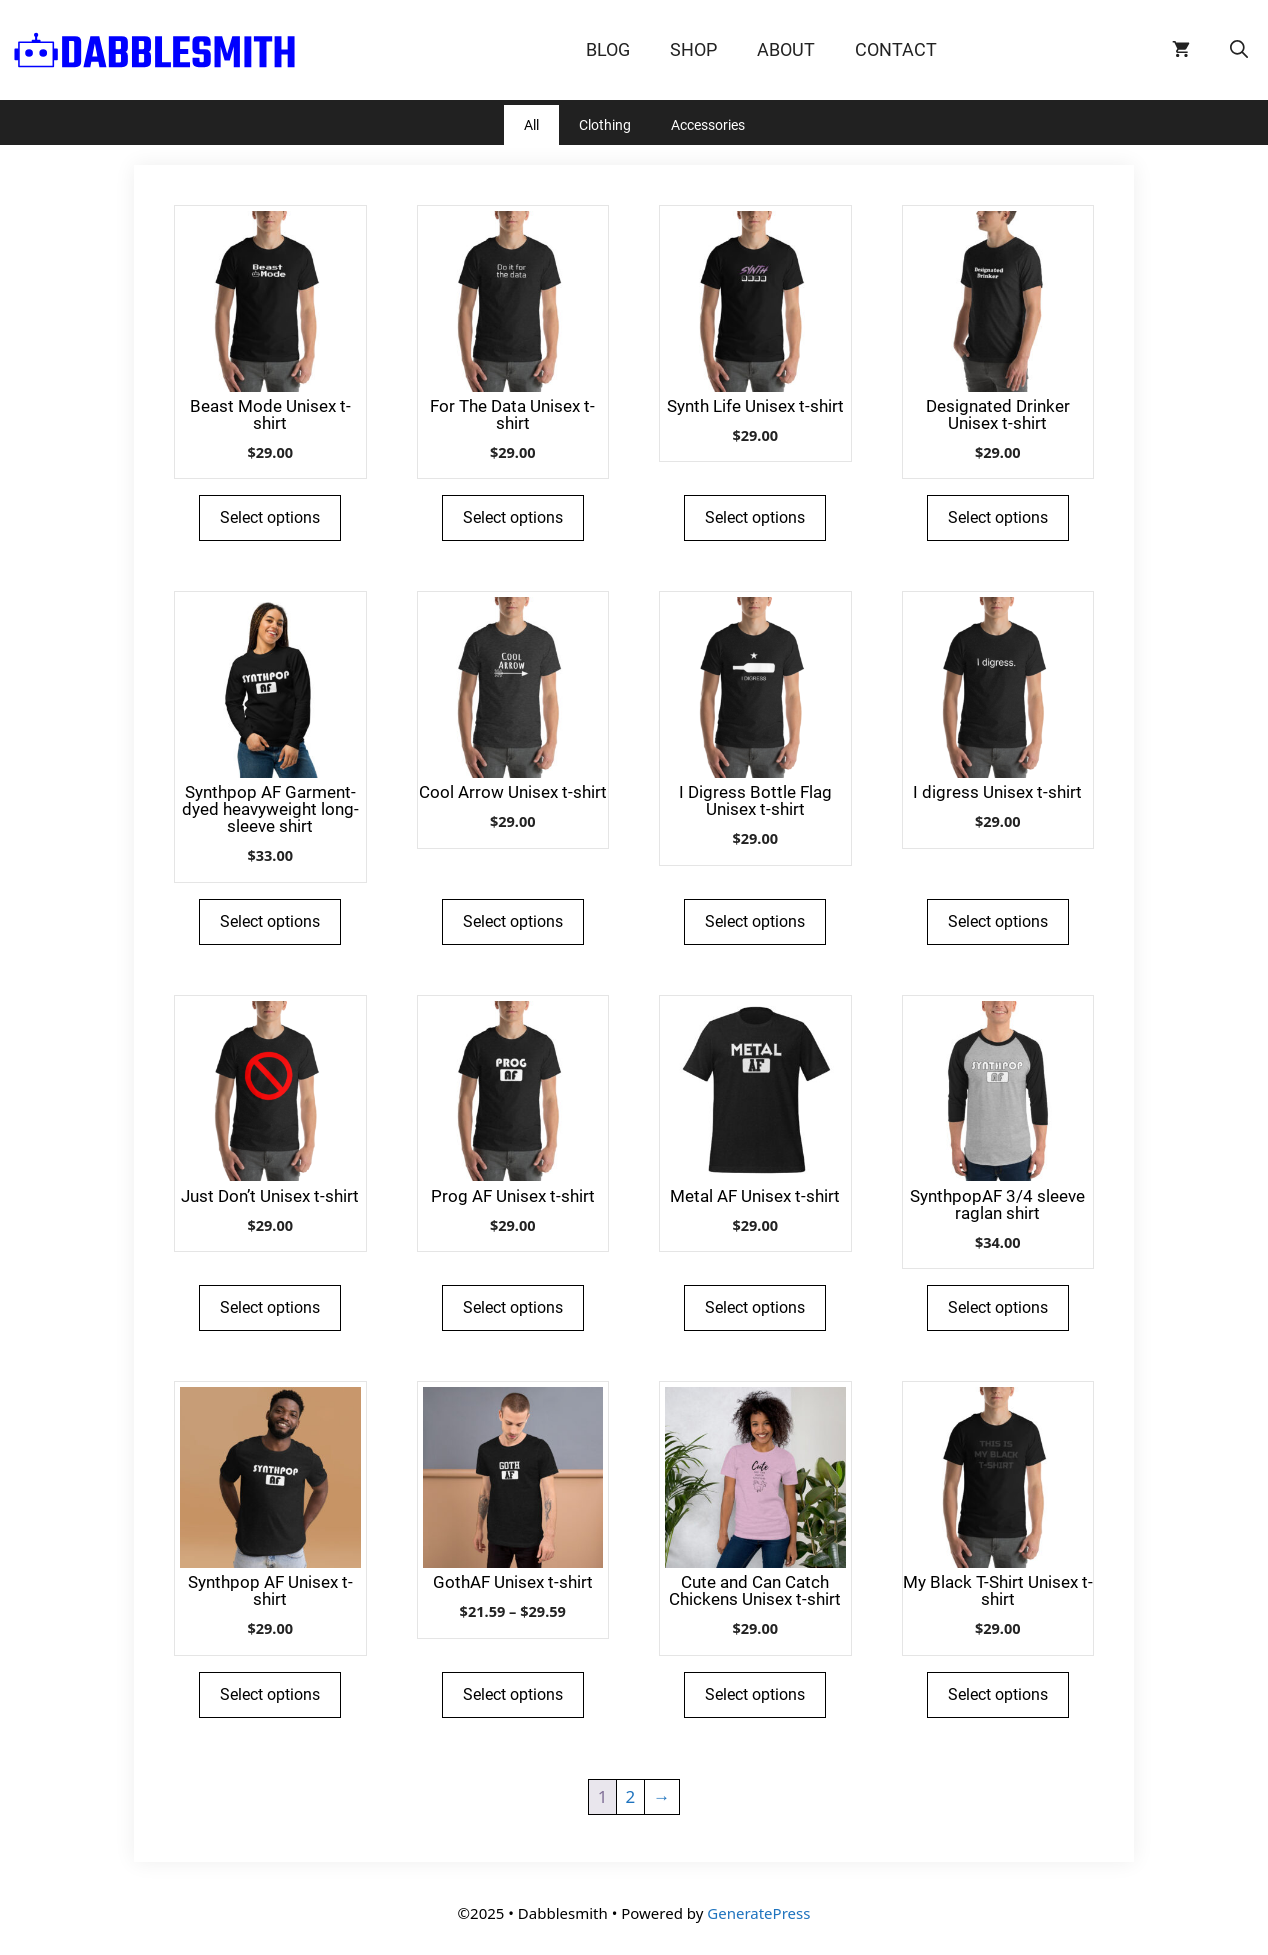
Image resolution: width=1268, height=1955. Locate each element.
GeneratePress (758, 1913)
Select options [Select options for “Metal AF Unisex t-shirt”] (755, 1307)
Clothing (605, 125)
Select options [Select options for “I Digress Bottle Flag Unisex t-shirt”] (755, 921)
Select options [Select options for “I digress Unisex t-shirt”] (998, 921)
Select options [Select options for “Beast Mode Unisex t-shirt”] (270, 517)
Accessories (708, 125)
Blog (608, 49)
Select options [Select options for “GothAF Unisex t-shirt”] (513, 1694)
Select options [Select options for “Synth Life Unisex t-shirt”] (755, 517)
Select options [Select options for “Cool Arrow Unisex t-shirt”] (513, 921)
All (531, 125)
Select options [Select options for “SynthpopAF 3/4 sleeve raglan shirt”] (998, 1307)
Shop (693, 49)
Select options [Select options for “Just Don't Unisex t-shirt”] (270, 1307)
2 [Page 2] (631, 1796)
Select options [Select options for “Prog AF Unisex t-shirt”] (513, 1307)
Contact (896, 49)
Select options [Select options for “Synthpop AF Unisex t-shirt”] (270, 1694)
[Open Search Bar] (1239, 50)
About (786, 49)
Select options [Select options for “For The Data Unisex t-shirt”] (513, 517)
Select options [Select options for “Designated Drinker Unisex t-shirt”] (998, 517)
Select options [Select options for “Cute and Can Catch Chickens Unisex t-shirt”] (755, 1694)
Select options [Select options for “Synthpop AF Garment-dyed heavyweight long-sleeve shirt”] (270, 921)
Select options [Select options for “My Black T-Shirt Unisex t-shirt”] (998, 1694)
